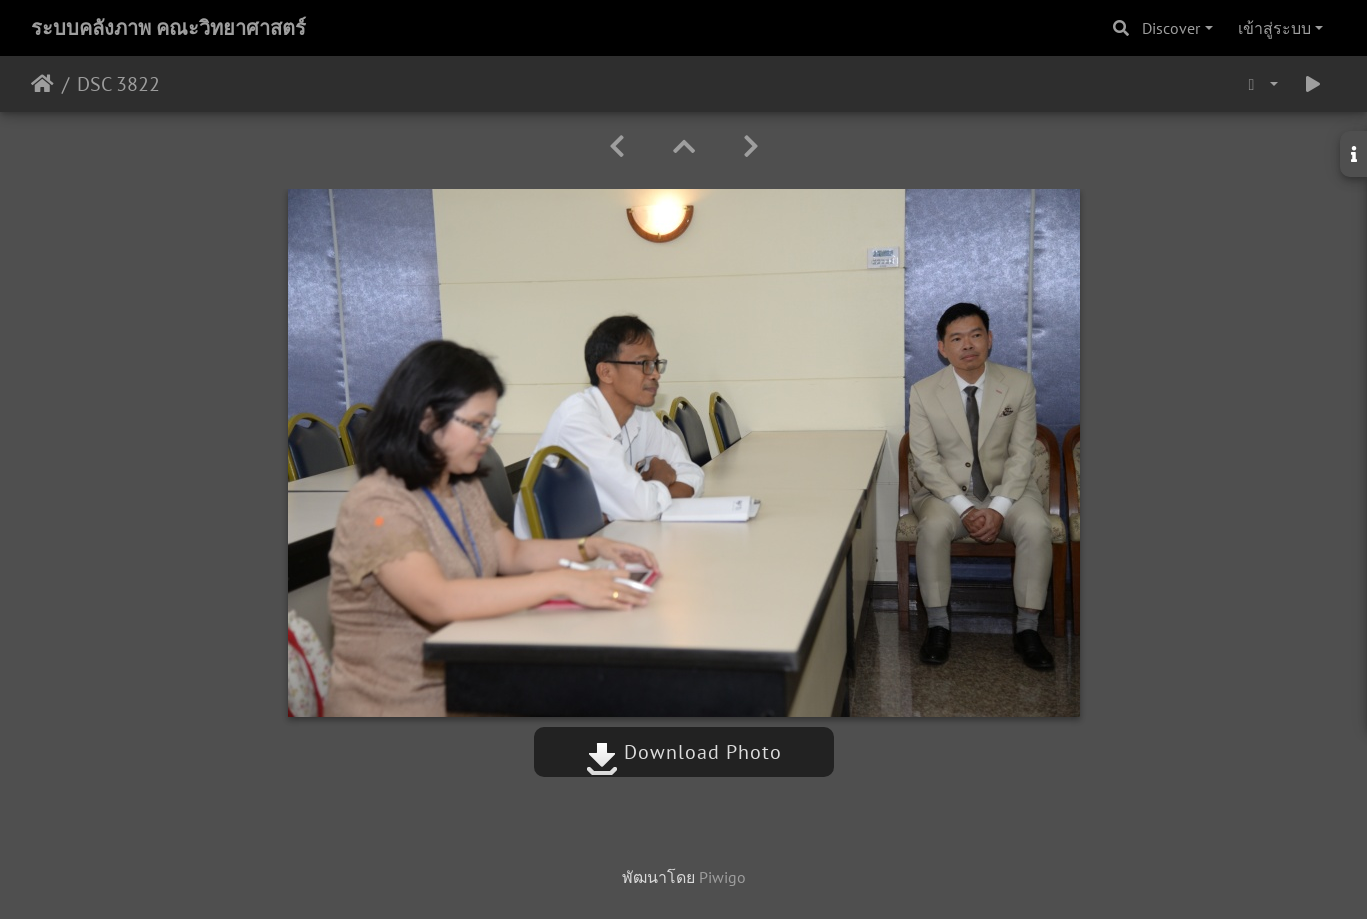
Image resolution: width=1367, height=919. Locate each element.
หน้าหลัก (42, 84)
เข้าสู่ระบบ (1274, 28)
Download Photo (684, 752)
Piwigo (722, 877)
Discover (1171, 28)
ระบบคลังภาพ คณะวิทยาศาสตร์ (168, 28)
